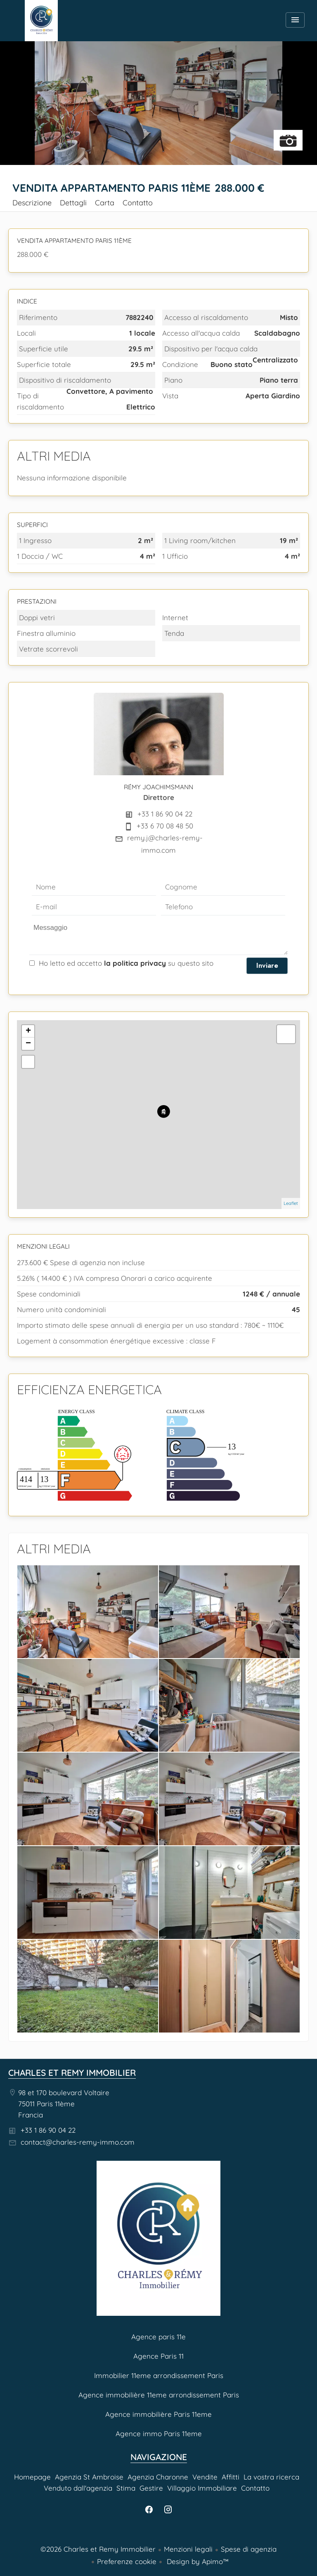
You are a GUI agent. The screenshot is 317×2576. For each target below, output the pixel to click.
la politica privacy (135, 963)
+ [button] (28, 1031)
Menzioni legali (188, 2549)
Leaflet (291, 1203)
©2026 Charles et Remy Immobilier (98, 2549)
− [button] (28, 1043)
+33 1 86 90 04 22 (164, 813)
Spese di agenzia (249, 2549)
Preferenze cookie (126, 2561)
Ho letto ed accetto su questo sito (126, 963)
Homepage (41, 20)
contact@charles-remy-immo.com (78, 2142)
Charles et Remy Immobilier (72, 2072)
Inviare (267, 965)
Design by (197, 2561)
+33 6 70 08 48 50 (165, 825)
